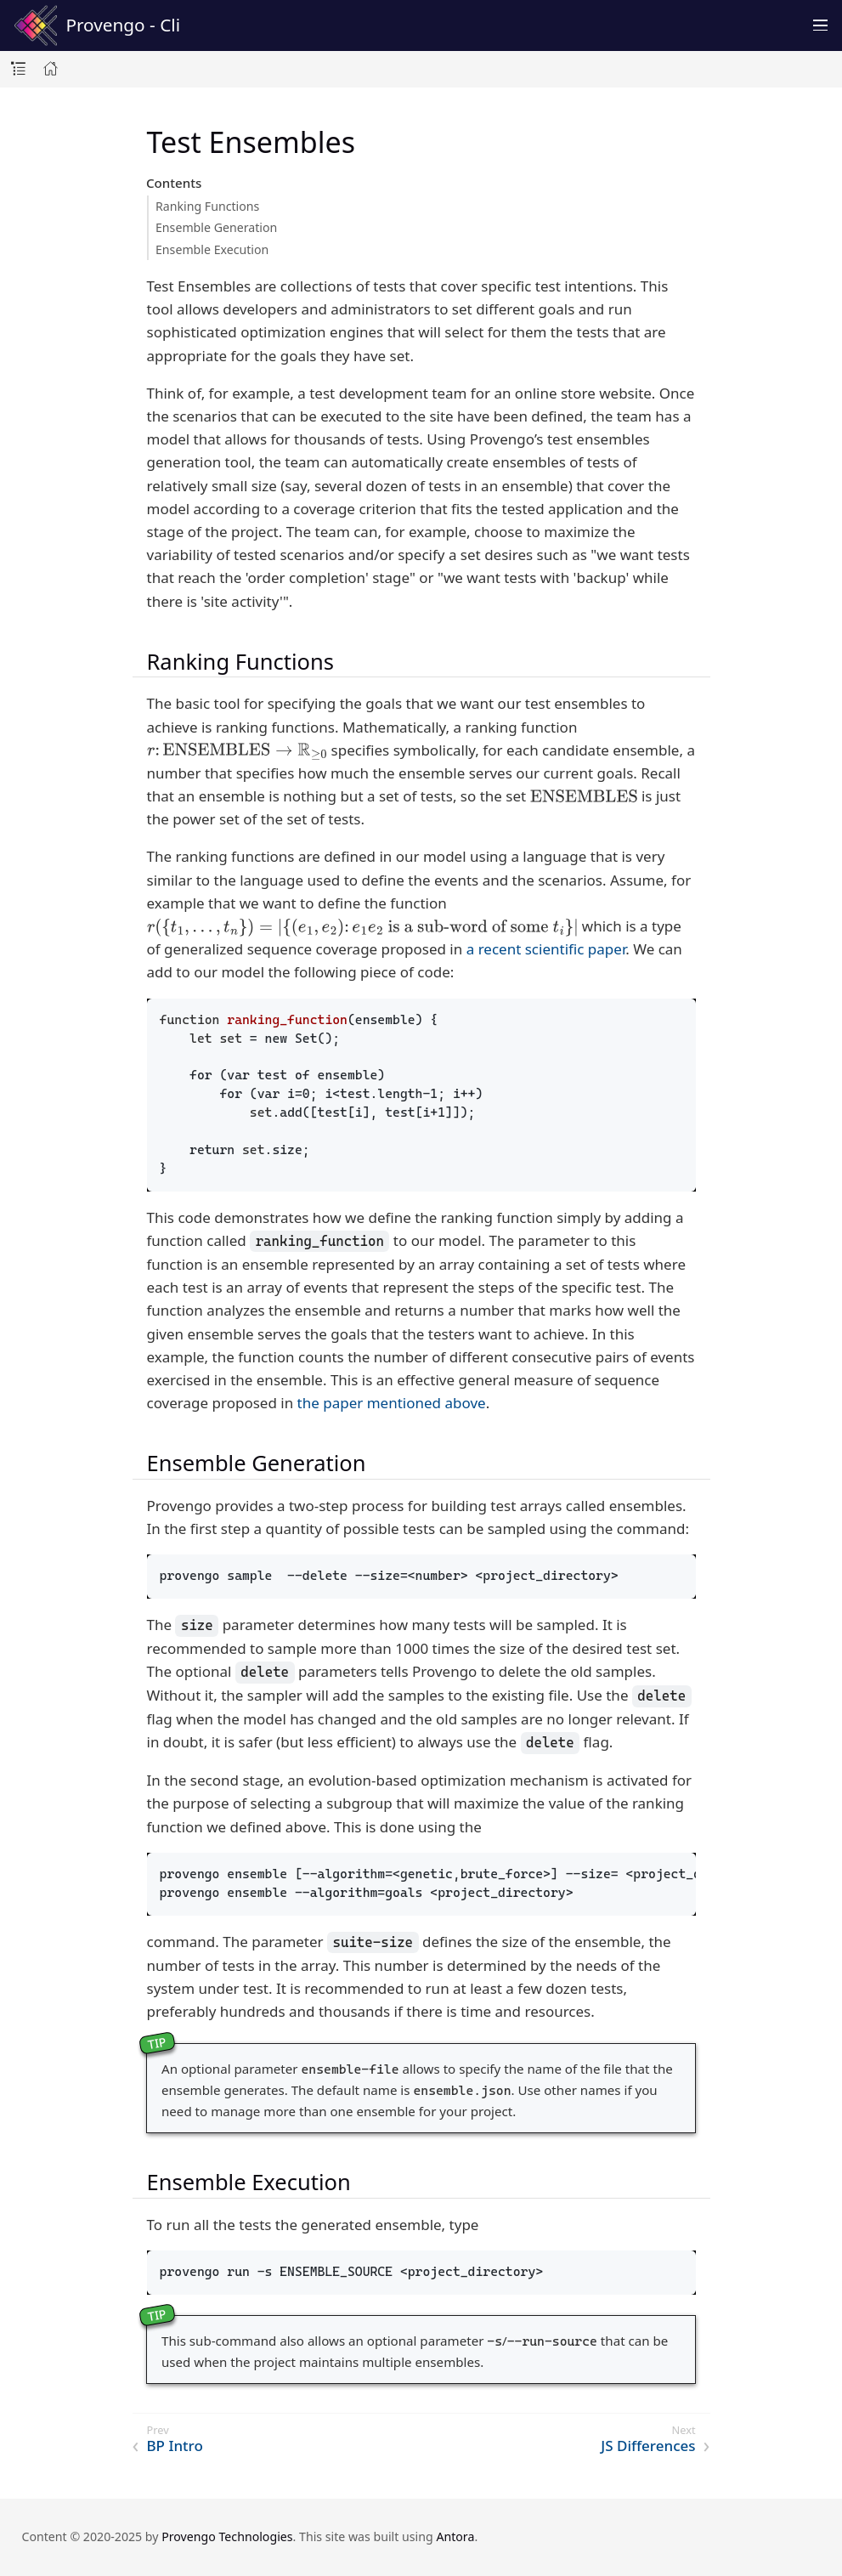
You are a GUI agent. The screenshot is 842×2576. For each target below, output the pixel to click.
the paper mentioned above (391, 1403)
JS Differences (648, 2446)
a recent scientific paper (546, 949)
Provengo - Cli (97, 25)
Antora (455, 2536)
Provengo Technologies (226, 2536)
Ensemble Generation (216, 227)
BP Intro (175, 2446)
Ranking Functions (207, 206)
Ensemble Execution (211, 249)
